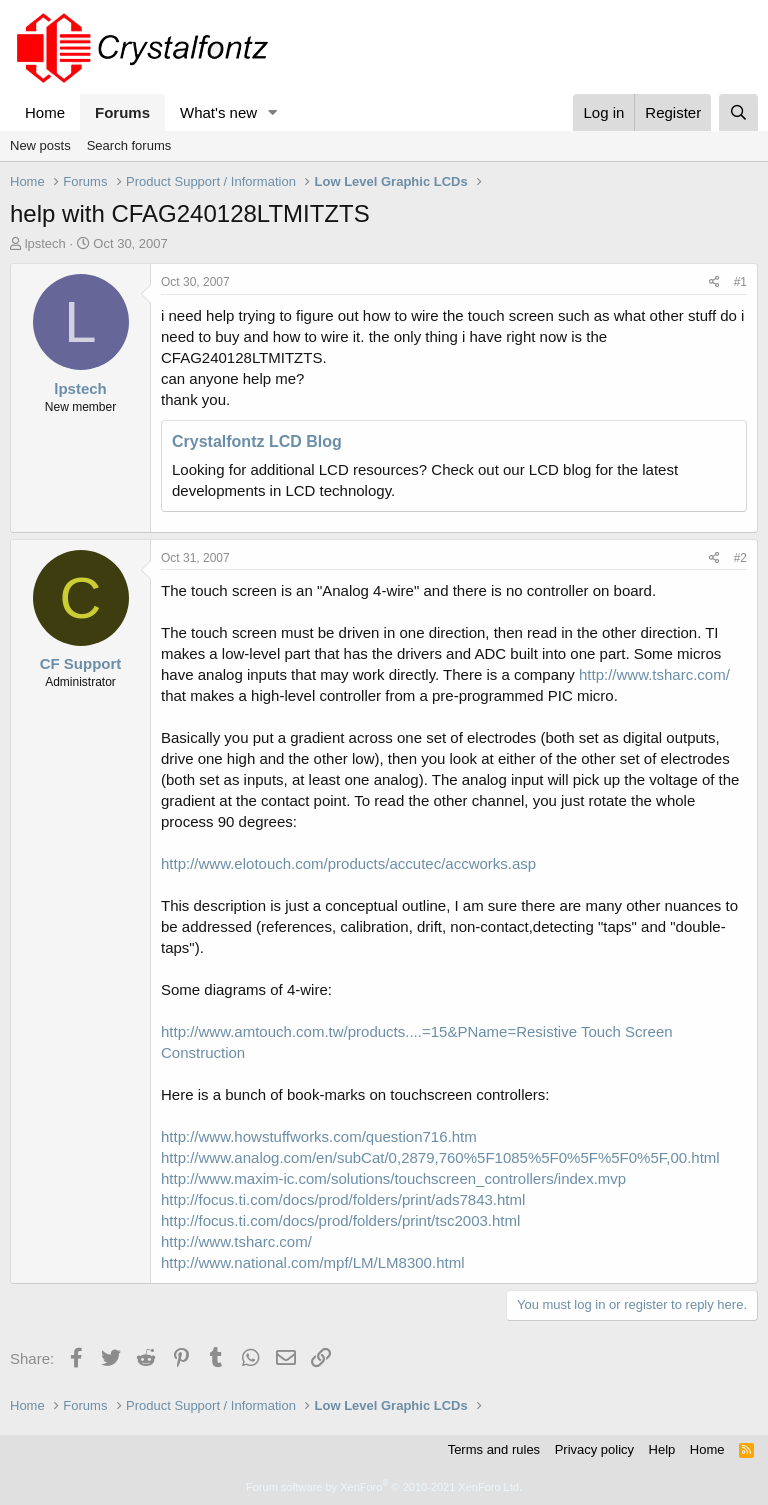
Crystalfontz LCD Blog (257, 441)
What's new (218, 112)
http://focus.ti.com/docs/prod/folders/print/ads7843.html (343, 1199)
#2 (740, 558)
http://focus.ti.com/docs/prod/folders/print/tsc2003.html (340, 1220)
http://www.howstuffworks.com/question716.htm (319, 1136)
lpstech (45, 243)
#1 (740, 282)
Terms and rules (494, 1449)
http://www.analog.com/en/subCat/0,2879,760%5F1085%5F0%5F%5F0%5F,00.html (440, 1157)
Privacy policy (594, 1449)
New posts (40, 145)
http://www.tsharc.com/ (654, 674)
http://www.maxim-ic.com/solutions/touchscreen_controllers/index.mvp (393, 1178)
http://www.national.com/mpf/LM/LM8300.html (312, 1262)
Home (45, 112)
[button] (273, 112)
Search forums (129, 145)
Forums (122, 112)
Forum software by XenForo (384, 1487)
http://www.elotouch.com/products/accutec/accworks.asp (348, 863)
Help (662, 1449)
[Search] (738, 112)
